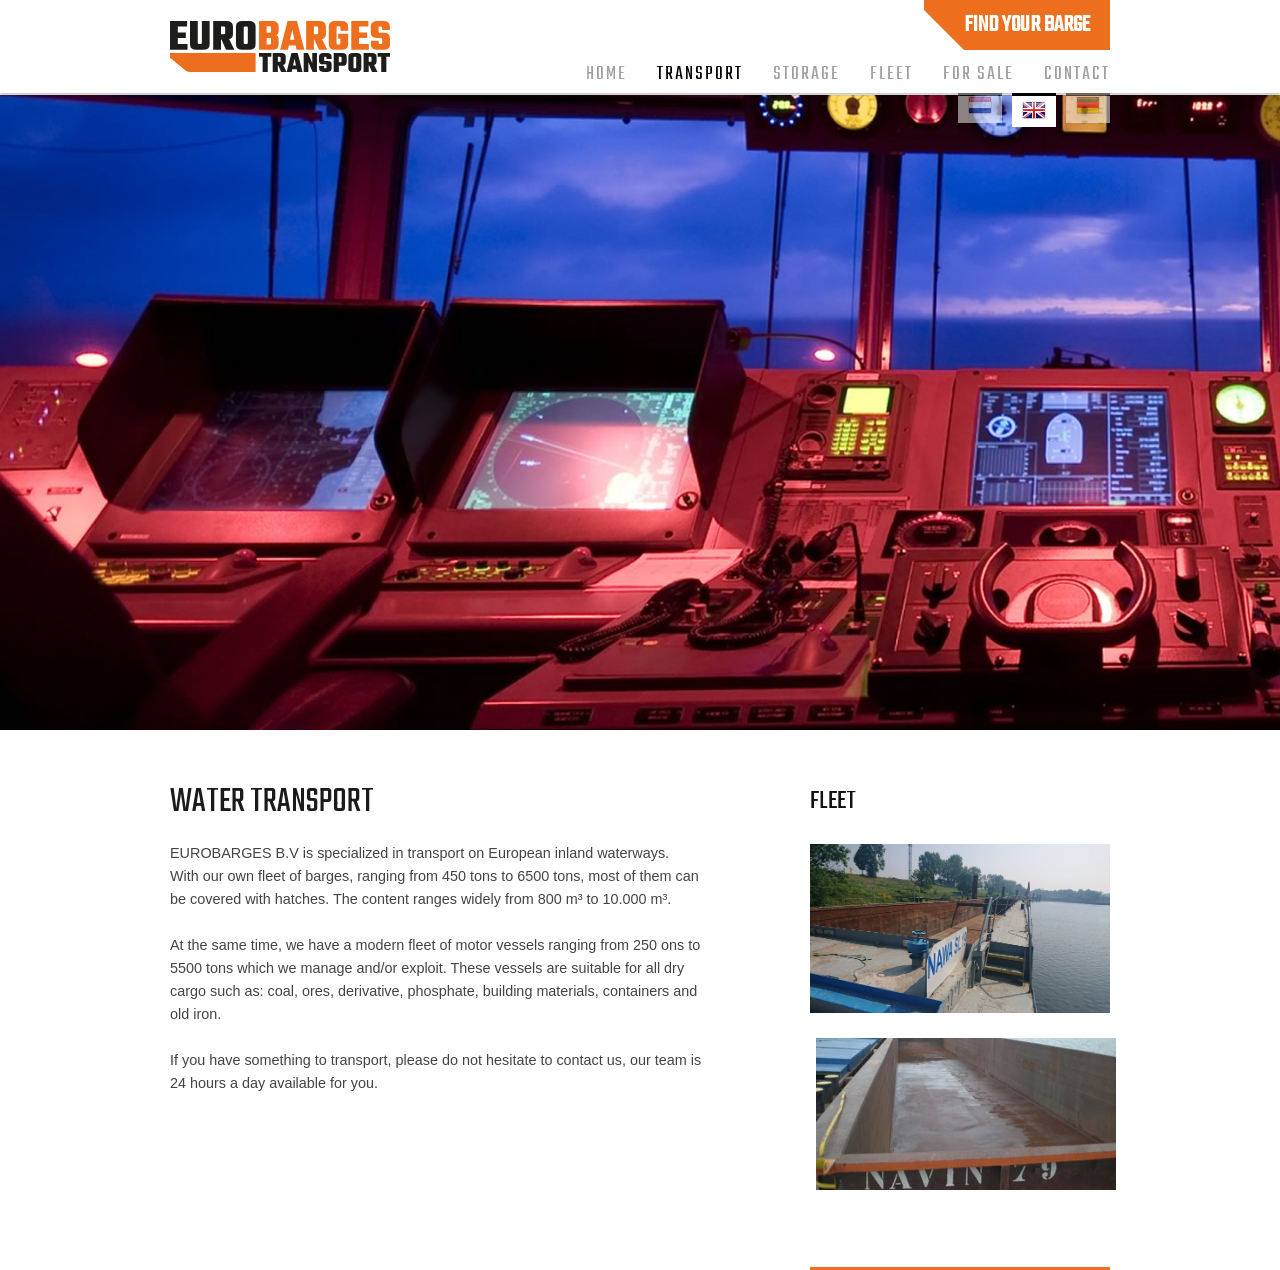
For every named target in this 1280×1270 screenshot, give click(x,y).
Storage (806, 74)
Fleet (891, 74)
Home (606, 74)
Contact (1077, 74)
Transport (700, 74)
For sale (978, 74)
